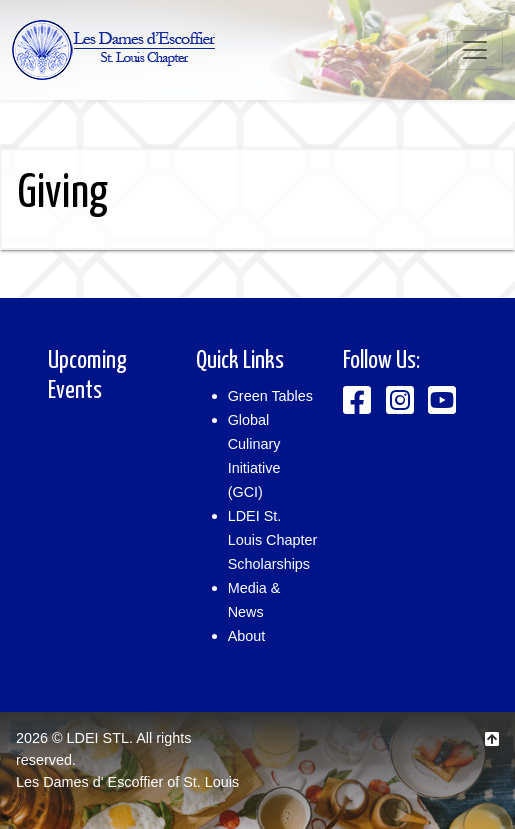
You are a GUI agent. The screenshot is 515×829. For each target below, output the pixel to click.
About (247, 636)
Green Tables (270, 396)
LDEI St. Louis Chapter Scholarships (273, 540)
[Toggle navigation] (475, 50)
